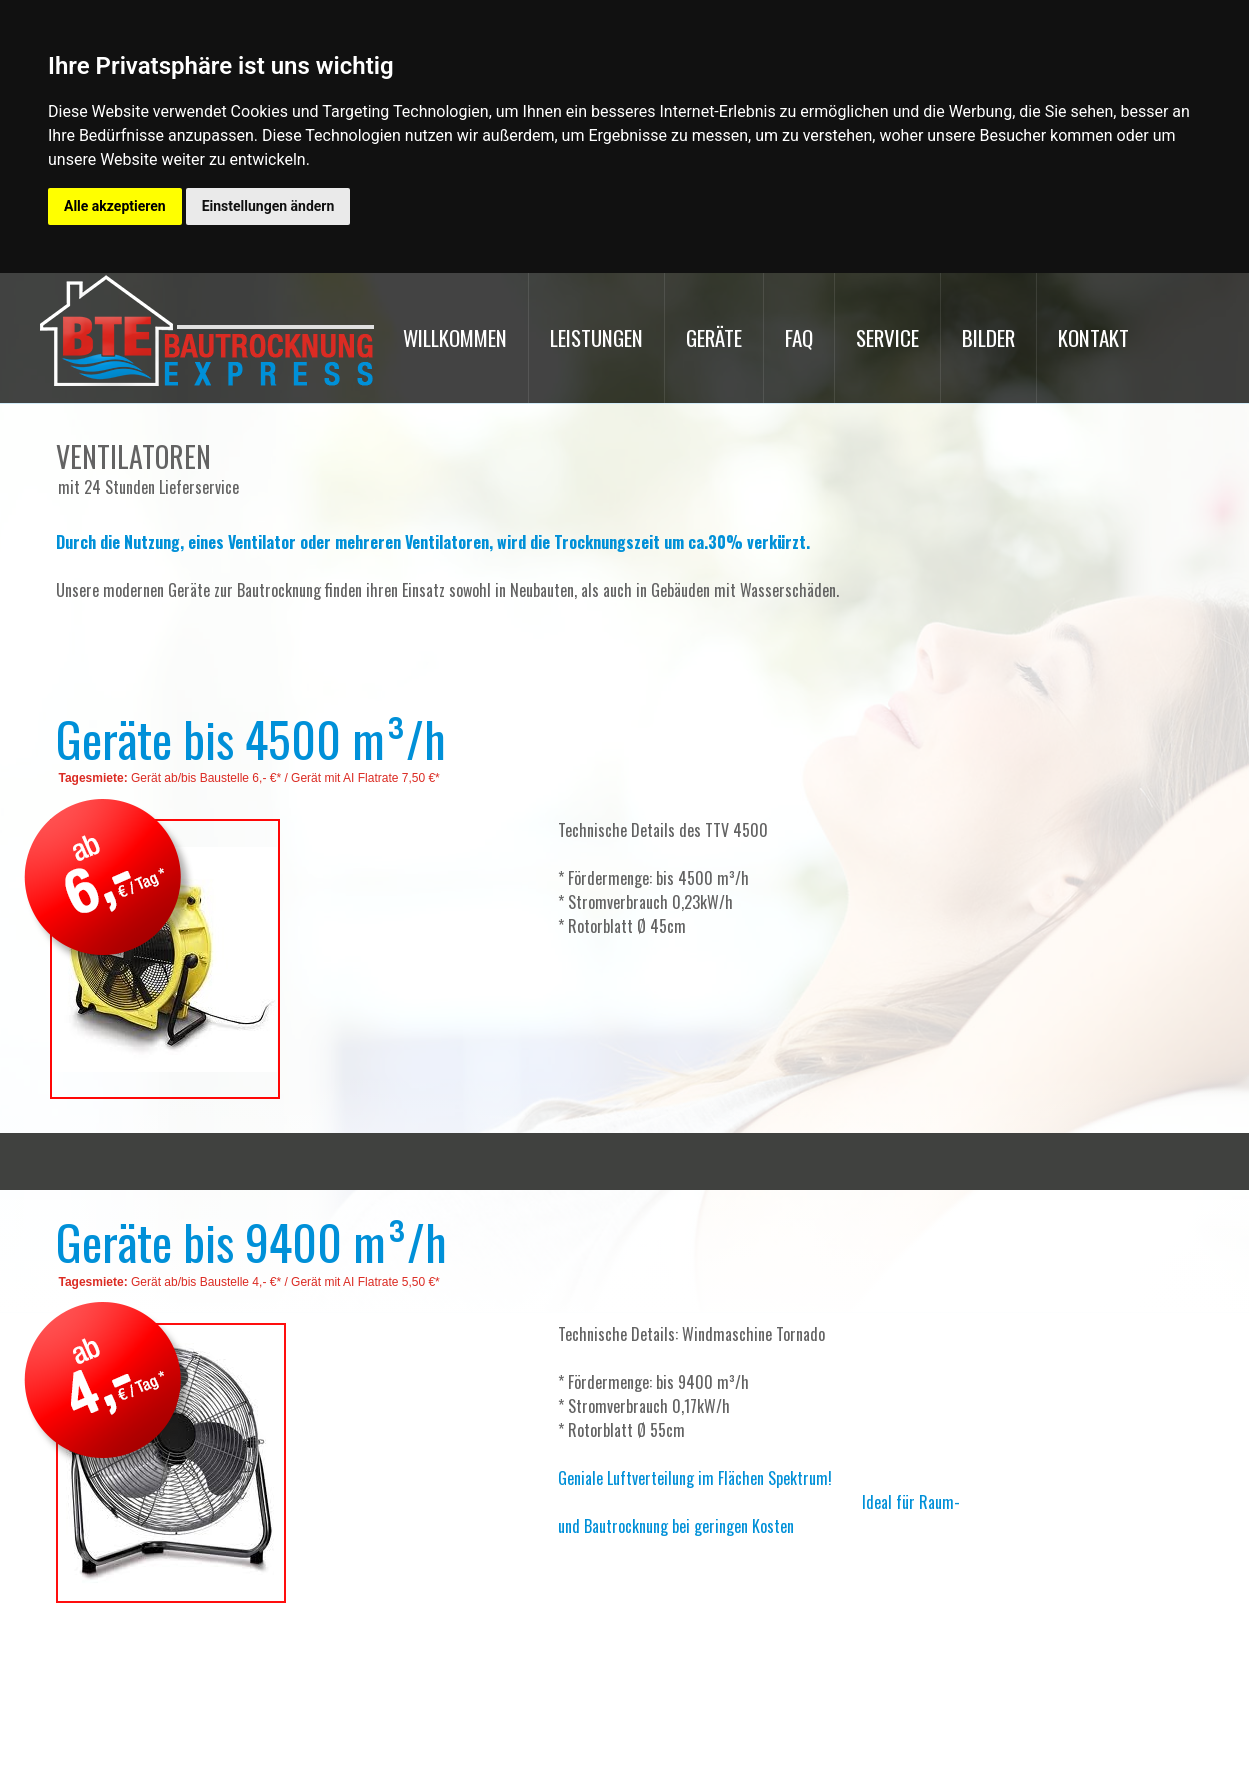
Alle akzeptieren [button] (115, 206)
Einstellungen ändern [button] (268, 206)
